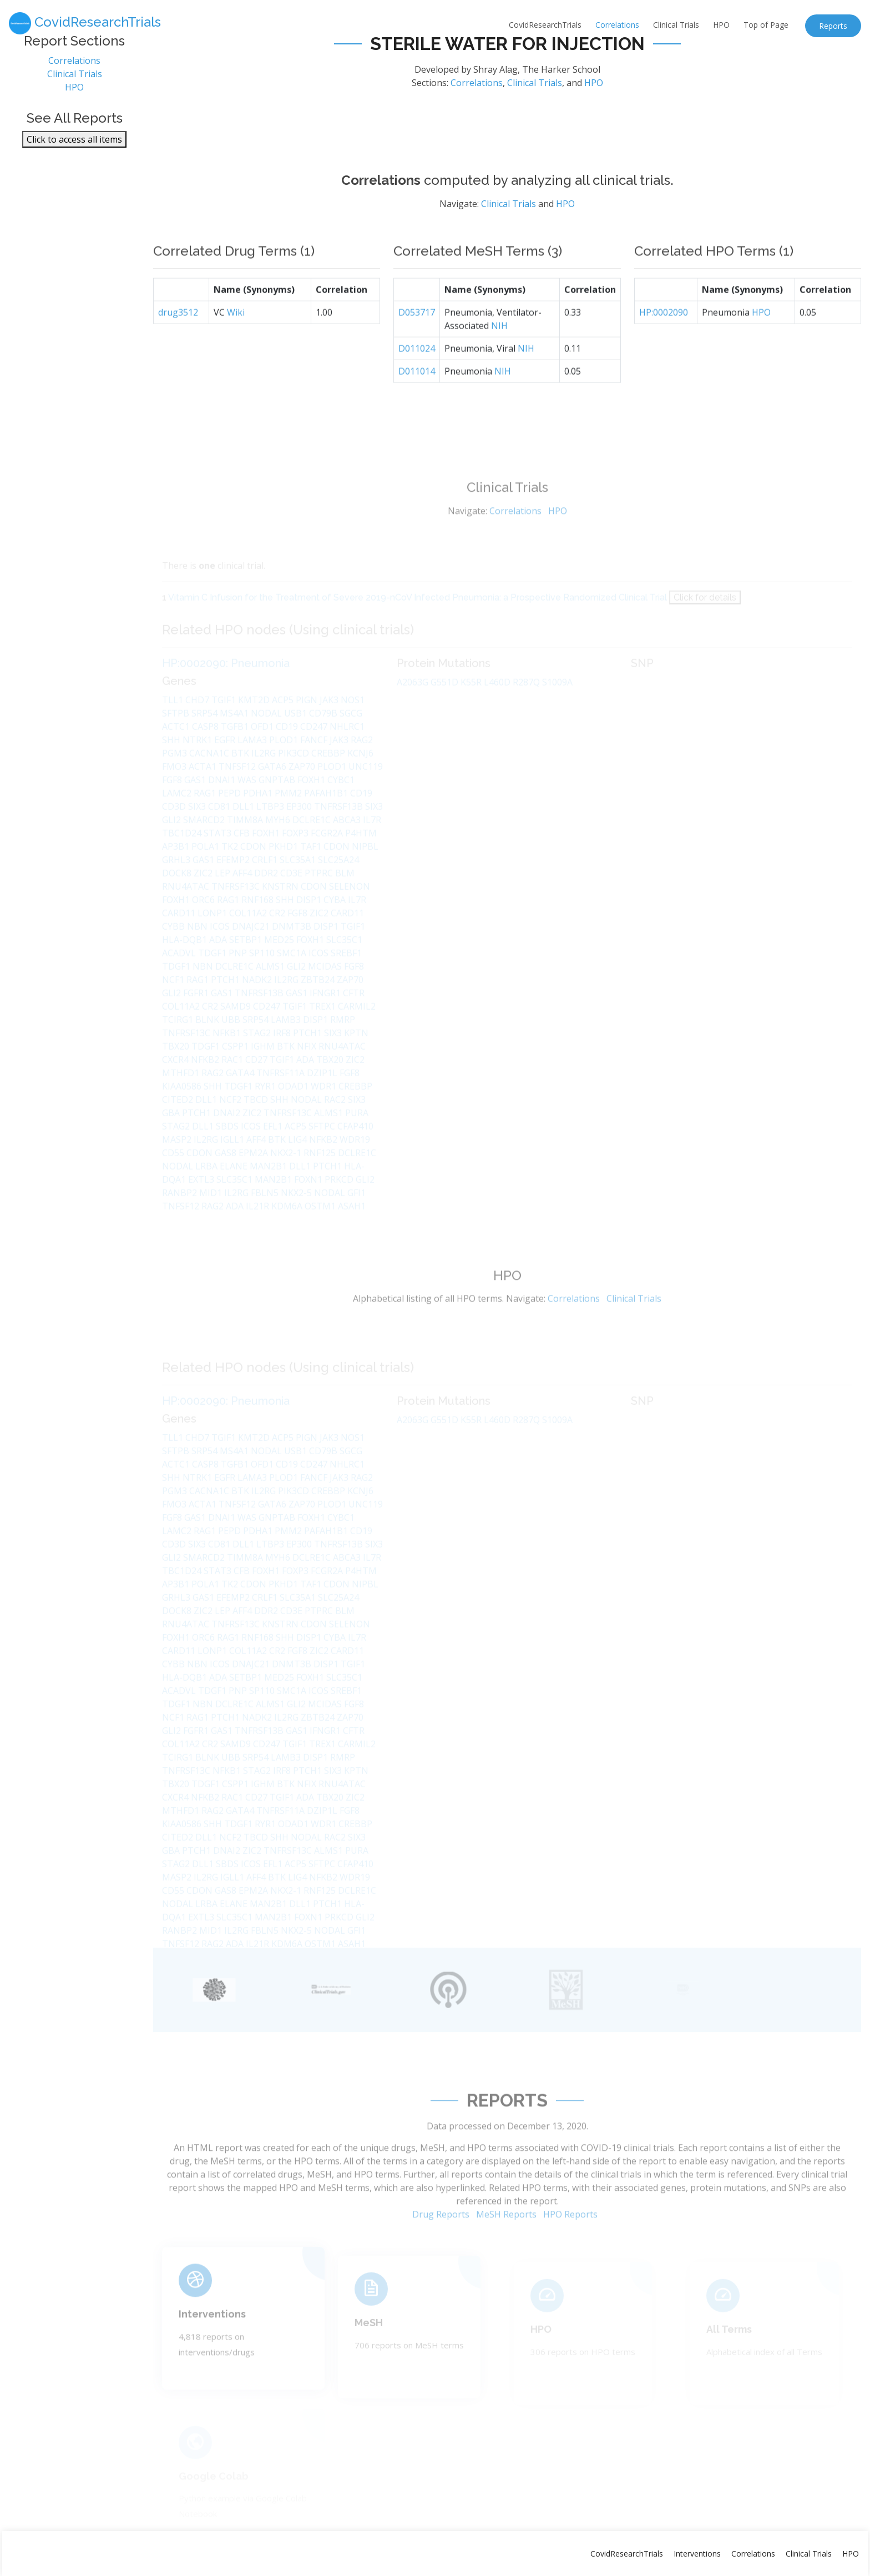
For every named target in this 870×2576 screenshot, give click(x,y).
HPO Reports (570, 2241)
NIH (499, 352)
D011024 (416, 375)
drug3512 (178, 338)
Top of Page (765, 24)
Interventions (212, 2335)
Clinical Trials (676, 24)
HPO (721, 24)
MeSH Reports (506, 2241)
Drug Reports (440, 2241)
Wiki (236, 338)
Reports (833, 26)
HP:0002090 (663, 338)
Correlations (617, 24)
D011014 (416, 397)
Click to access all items (74, 144)
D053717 (416, 338)
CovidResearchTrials (545, 24)
